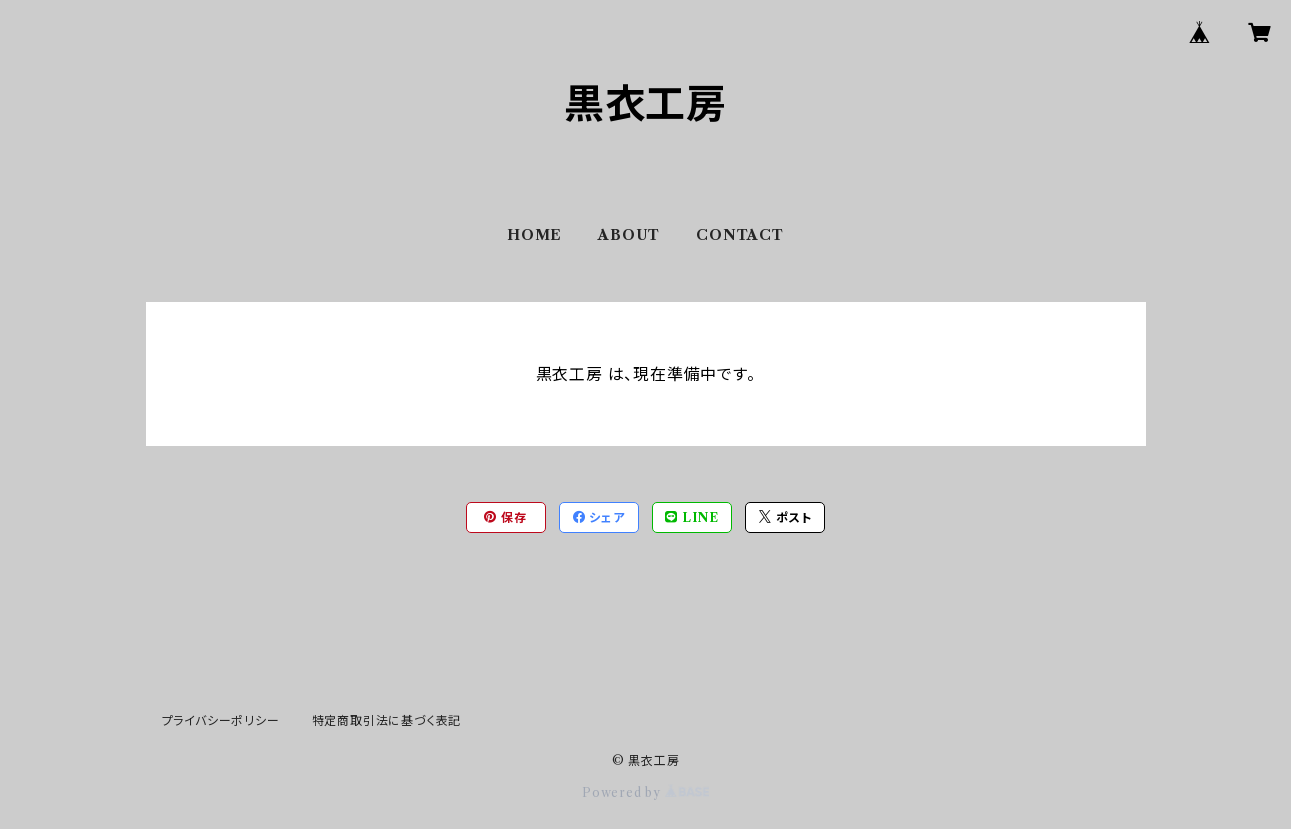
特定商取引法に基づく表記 (387, 720)
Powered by (645, 792)
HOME (534, 235)
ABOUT (629, 235)
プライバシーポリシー (221, 720)
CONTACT (740, 235)
